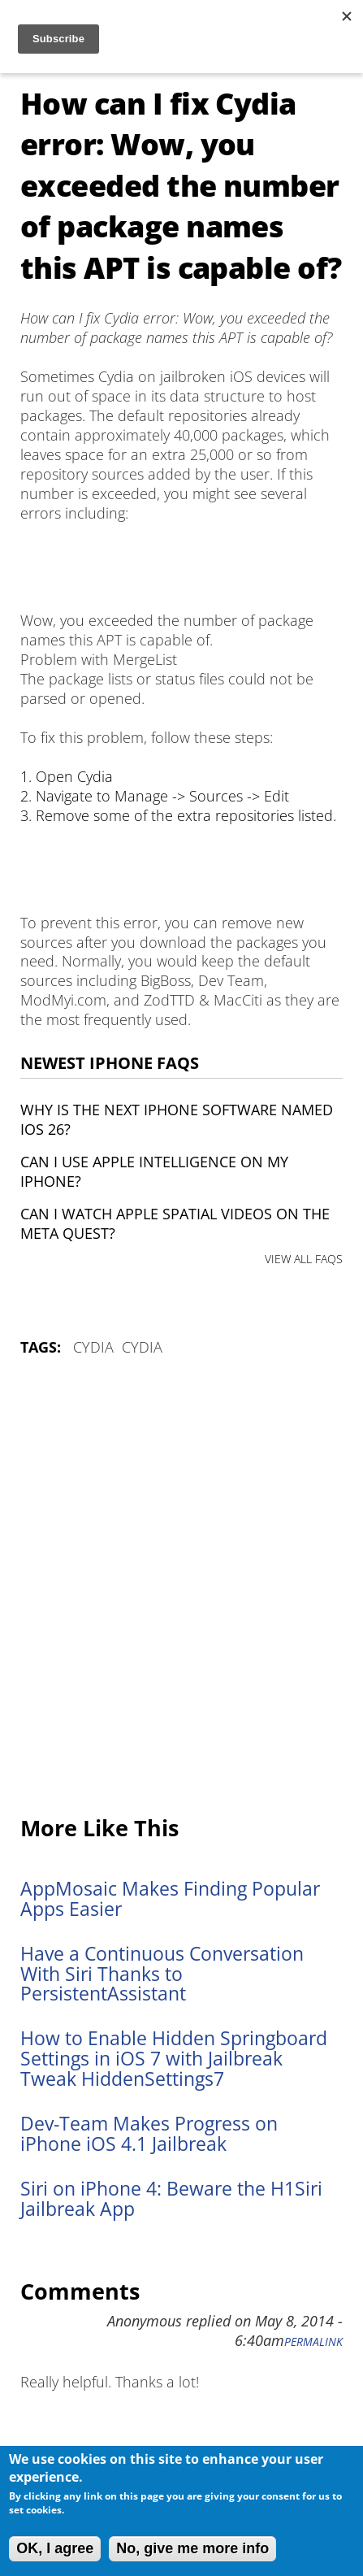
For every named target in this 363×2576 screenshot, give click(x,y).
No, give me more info (192, 2548)
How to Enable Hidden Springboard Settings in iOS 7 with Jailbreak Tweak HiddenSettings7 (173, 2059)
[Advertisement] (181, 1587)
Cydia (93, 1347)
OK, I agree (54, 2548)
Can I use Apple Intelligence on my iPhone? (154, 1171)
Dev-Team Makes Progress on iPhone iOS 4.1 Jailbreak (149, 2134)
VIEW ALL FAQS (304, 1258)
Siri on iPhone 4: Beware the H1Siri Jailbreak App (171, 2199)
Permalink (313, 2342)
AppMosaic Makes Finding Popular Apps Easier (170, 1899)
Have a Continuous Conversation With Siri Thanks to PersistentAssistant (162, 1974)
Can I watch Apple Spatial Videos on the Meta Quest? (175, 1223)
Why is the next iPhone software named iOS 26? (176, 1119)
